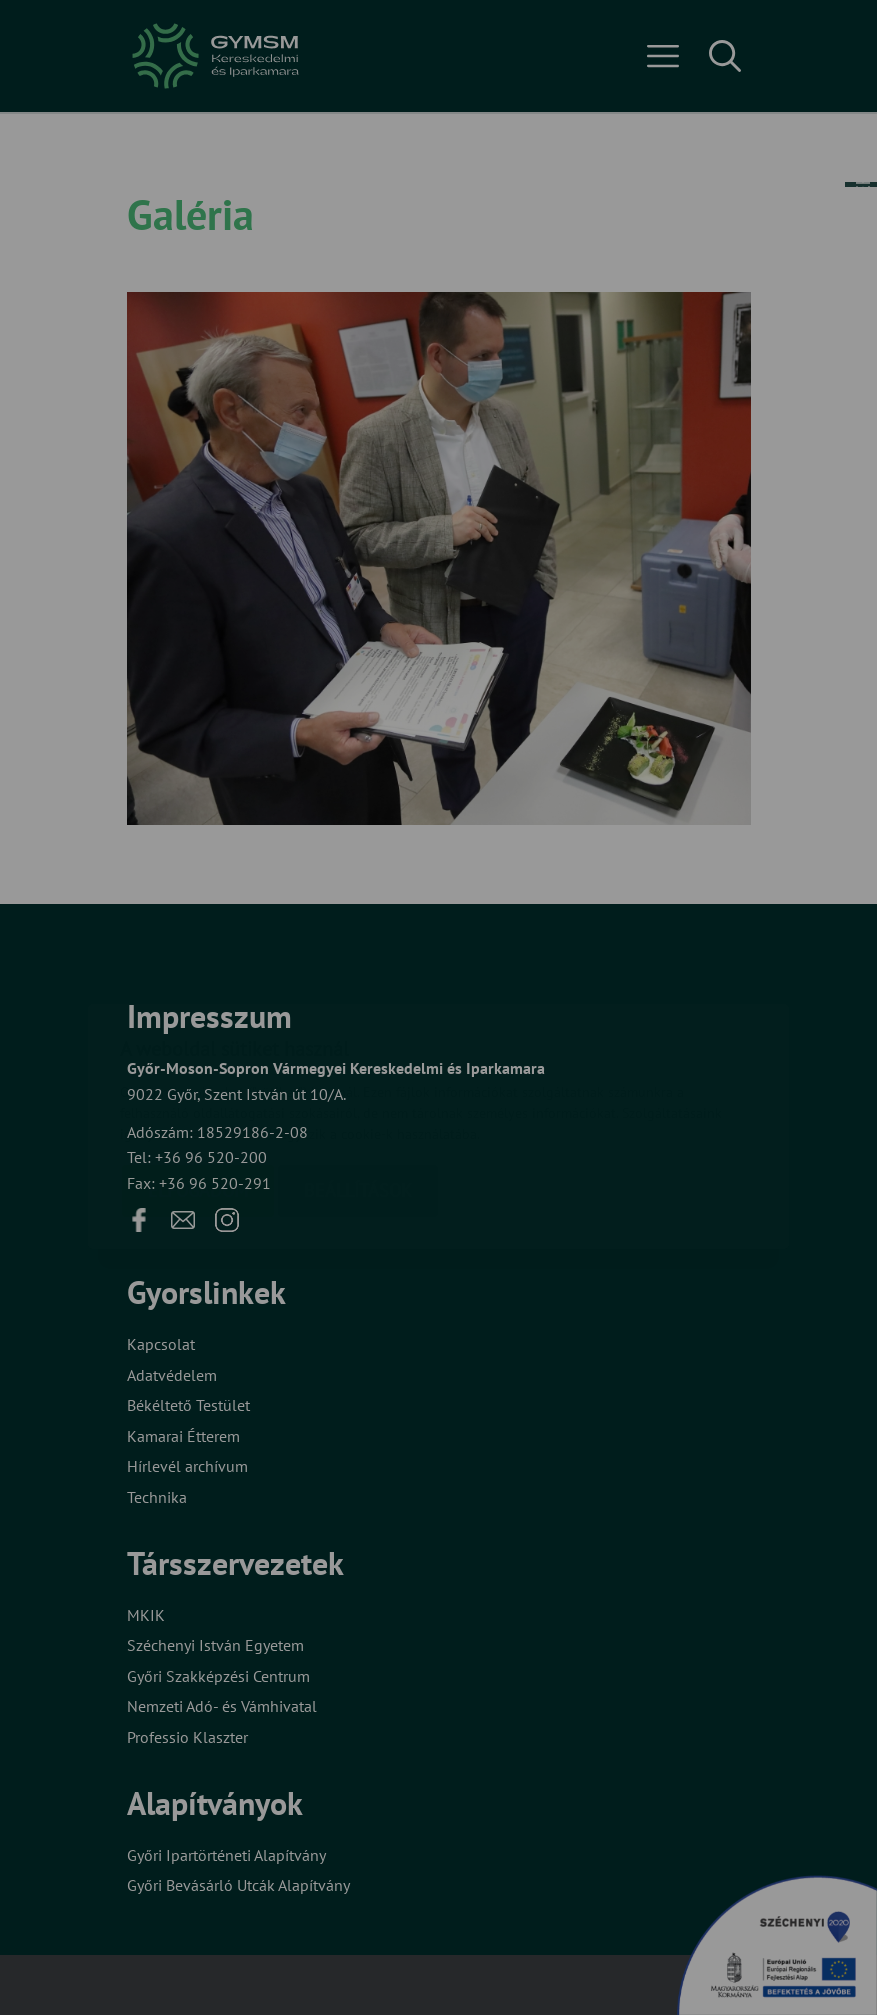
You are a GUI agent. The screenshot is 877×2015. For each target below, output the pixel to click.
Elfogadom (198, 1071)
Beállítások (358, 1071)
